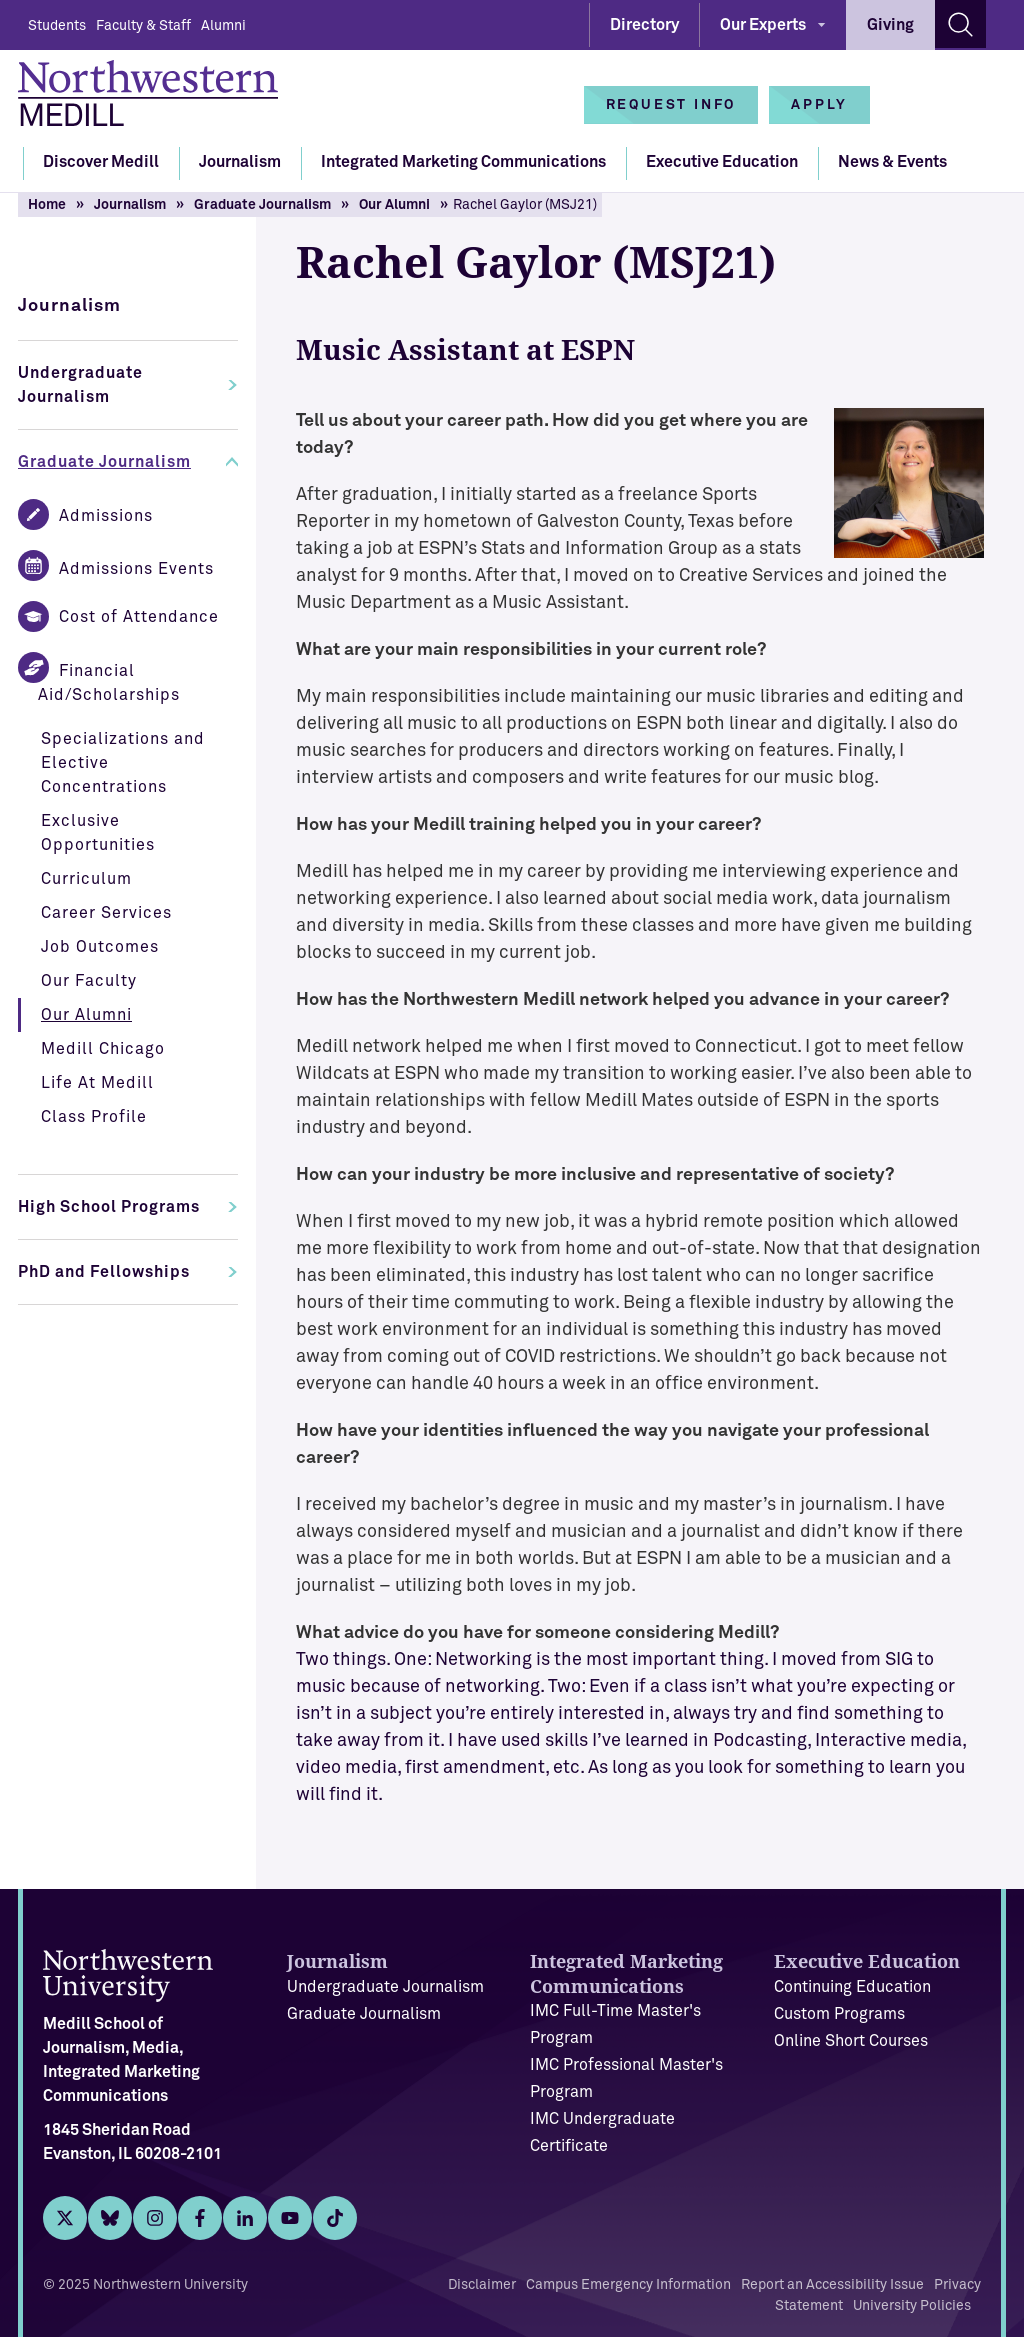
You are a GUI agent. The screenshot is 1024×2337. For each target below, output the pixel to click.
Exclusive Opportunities (98, 833)
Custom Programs (839, 2014)
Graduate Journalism (262, 205)
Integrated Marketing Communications (463, 162)
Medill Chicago (103, 1049)
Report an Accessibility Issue (832, 2285)
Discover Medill (101, 162)
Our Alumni (394, 205)
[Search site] (960, 24)
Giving (890, 25)
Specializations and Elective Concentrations (123, 763)
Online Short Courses (851, 2041)
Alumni (223, 26)
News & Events (892, 162)
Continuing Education (852, 1987)
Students (57, 26)
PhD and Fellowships (104, 1272)
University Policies (912, 2306)
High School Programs (109, 1207)
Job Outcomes (100, 947)
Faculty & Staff (143, 26)
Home (47, 205)
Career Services (106, 913)
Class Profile (94, 1117)
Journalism (240, 162)
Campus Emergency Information (628, 2285)
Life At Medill (97, 1083)
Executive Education (722, 162)
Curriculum (86, 879)
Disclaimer (482, 2285)
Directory (644, 25)
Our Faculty (89, 981)
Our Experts (763, 25)
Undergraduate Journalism (80, 385)
